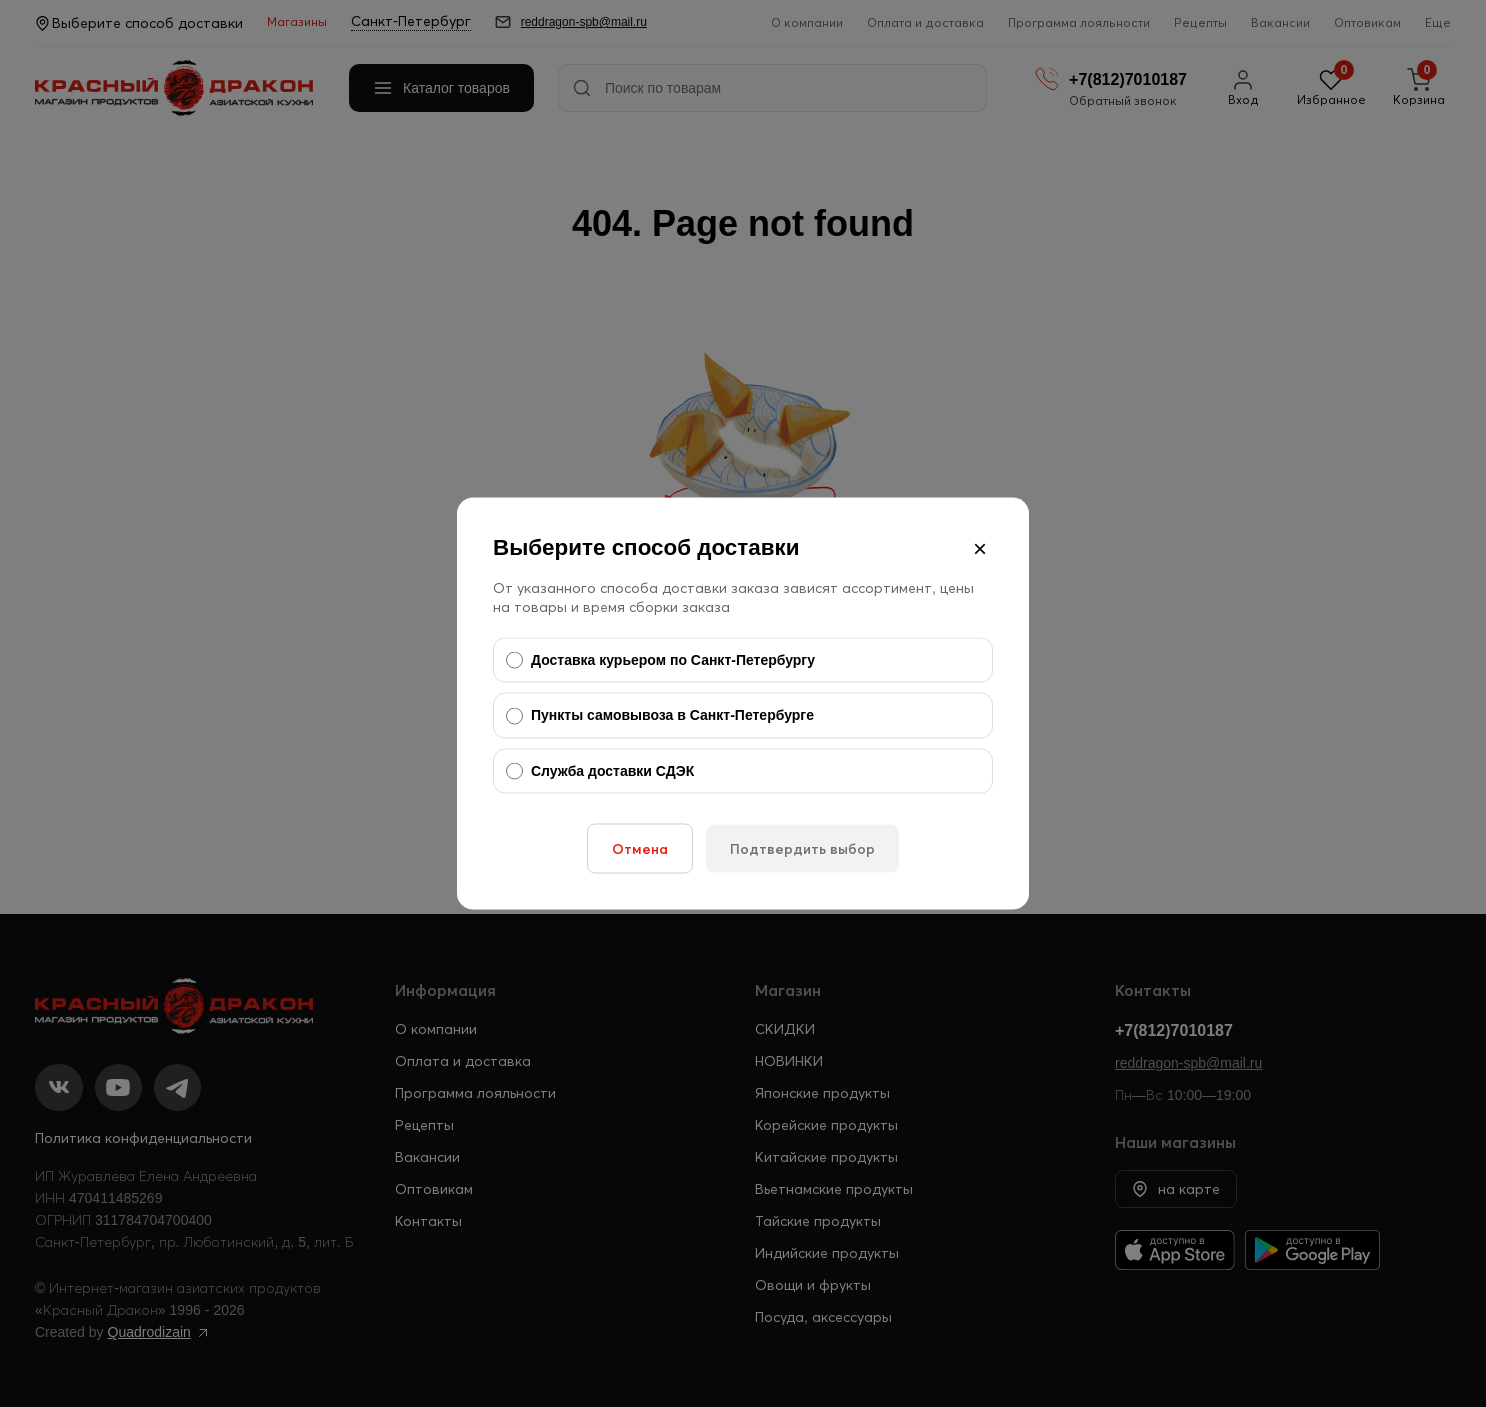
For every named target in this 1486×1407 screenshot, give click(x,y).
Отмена (640, 849)
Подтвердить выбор (802, 849)
